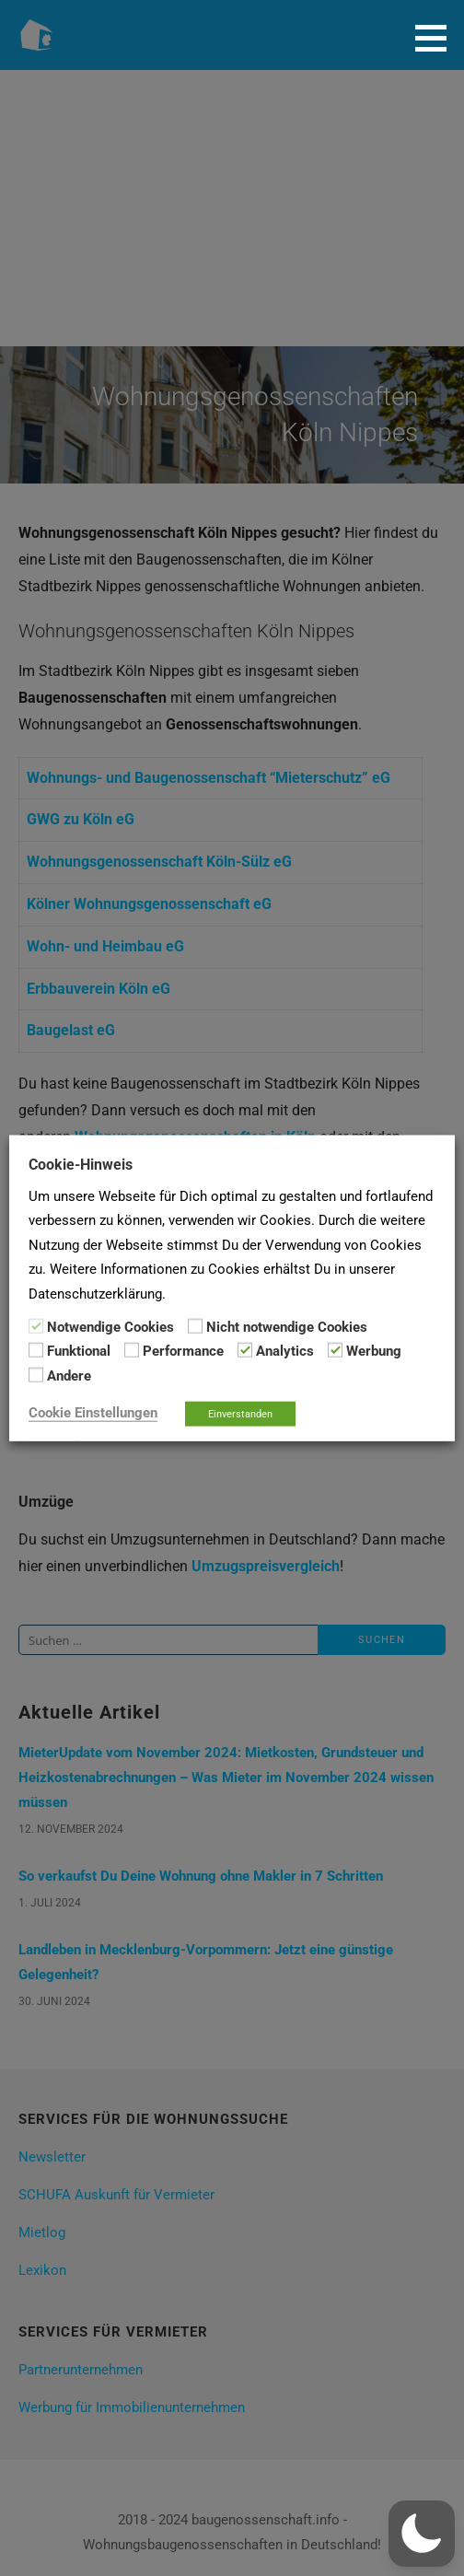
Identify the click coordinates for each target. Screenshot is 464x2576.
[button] (437, 38)
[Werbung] (335, 1350)
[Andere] (36, 1375)
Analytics (285, 1351)
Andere (69, 1375)
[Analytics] (245, 1350)
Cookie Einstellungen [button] (93, 1413)
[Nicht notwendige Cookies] (195, 1326)
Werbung (373, 1351)
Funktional (78, 1351)
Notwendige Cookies (110, 1327)
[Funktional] (36, 1350)
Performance (183, 1351)
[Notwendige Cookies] (36, 1326)
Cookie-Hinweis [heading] (81, 1163)
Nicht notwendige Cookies (286, 1327)
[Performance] (131, 1350)
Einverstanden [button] (240, 1414)
